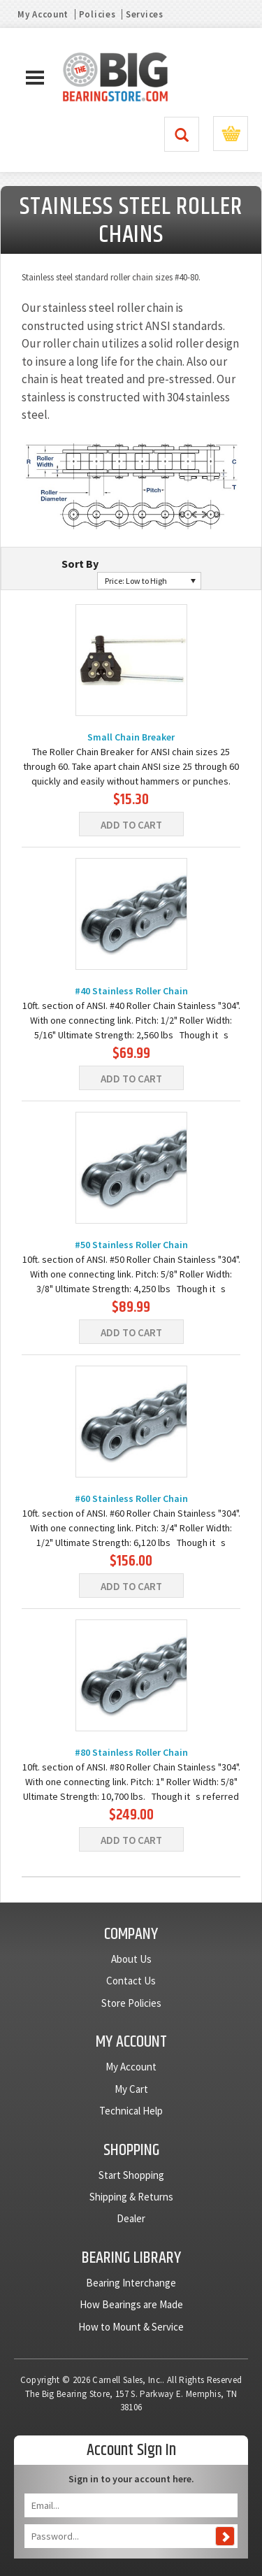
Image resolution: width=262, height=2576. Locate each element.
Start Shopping (131, 2175)
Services (144, 14)
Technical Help (131, 2110)
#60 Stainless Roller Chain (131, 1498)
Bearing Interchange (131, 2282)
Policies (97, 14)
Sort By (80, 564)
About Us (131, 1959)
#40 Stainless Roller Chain (131, 991)
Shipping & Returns (131, 2196)
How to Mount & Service (131, 2326)
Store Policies (131, 2003)
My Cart (131, 2089)
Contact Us (131, 1980)
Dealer (131, 2218)
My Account (42, 14)
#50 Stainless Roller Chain (131, 1244)
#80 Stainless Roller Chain (131, 1752)
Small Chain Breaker (131, 737)
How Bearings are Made (131, 2304)
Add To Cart (131, 824)
